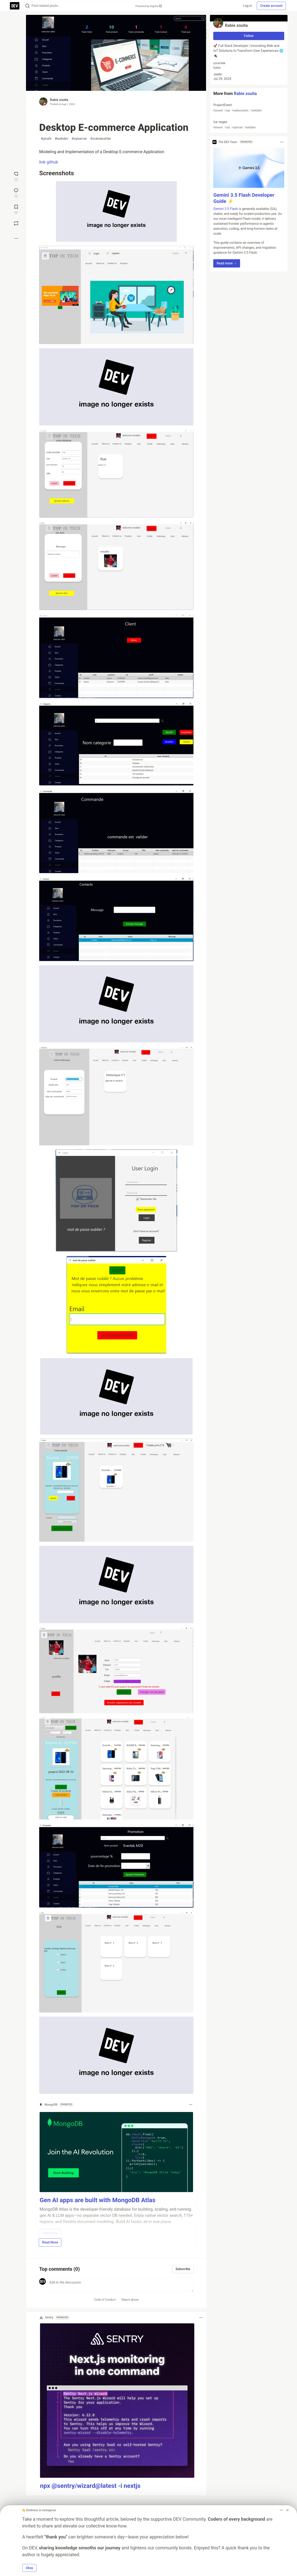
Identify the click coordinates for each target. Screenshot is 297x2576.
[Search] (27, 6)
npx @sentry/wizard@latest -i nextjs (90, 2485)
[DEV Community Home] (14, 6)
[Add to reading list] (16, 209)
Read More (50, 2242)
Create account (271, 6)
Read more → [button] (227, 263)
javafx (46, 138)
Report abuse (130, 2299)
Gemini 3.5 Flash (225, 209)
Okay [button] (29, 2568)
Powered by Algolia (148, 6)
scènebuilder (100, 138)
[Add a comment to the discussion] (120, 2285)
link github (48, 162)
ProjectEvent (248, 108)
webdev (61, 138)
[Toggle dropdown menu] (190, 2104)
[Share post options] (16, 238)
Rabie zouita (59, 100)
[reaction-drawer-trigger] (16, 176)
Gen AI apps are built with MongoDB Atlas (98, 2200)
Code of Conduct (105, 2299)
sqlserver (79, 138)
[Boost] (16, 223)
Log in (247, 6)
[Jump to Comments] (16, 192)
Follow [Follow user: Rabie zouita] (249, 36)
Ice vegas (248, 125)
